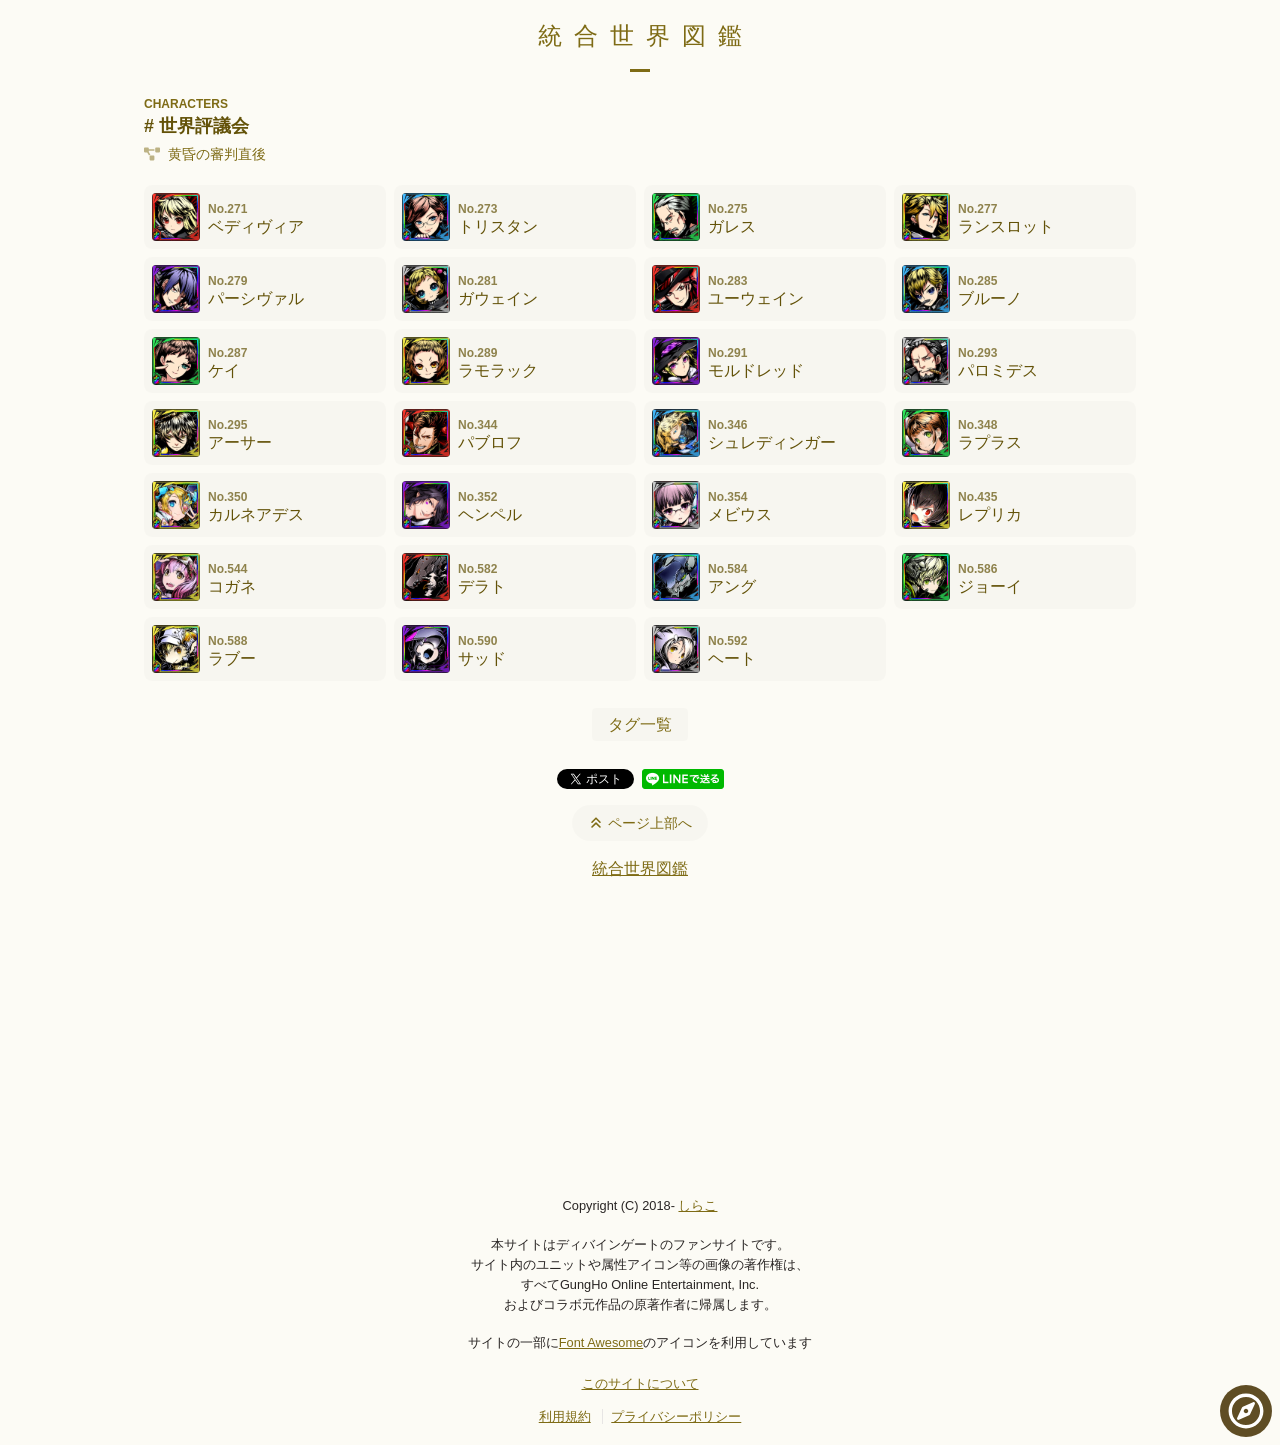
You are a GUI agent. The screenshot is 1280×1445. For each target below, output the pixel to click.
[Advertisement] (640, 1037)
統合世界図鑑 (646, 35)
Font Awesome (601, 1342)
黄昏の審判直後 (205, 154)
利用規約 (565, 1416)
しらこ (697, 1205)
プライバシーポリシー (676, 1416)
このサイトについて (640, 1383)
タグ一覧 (640, 724)
